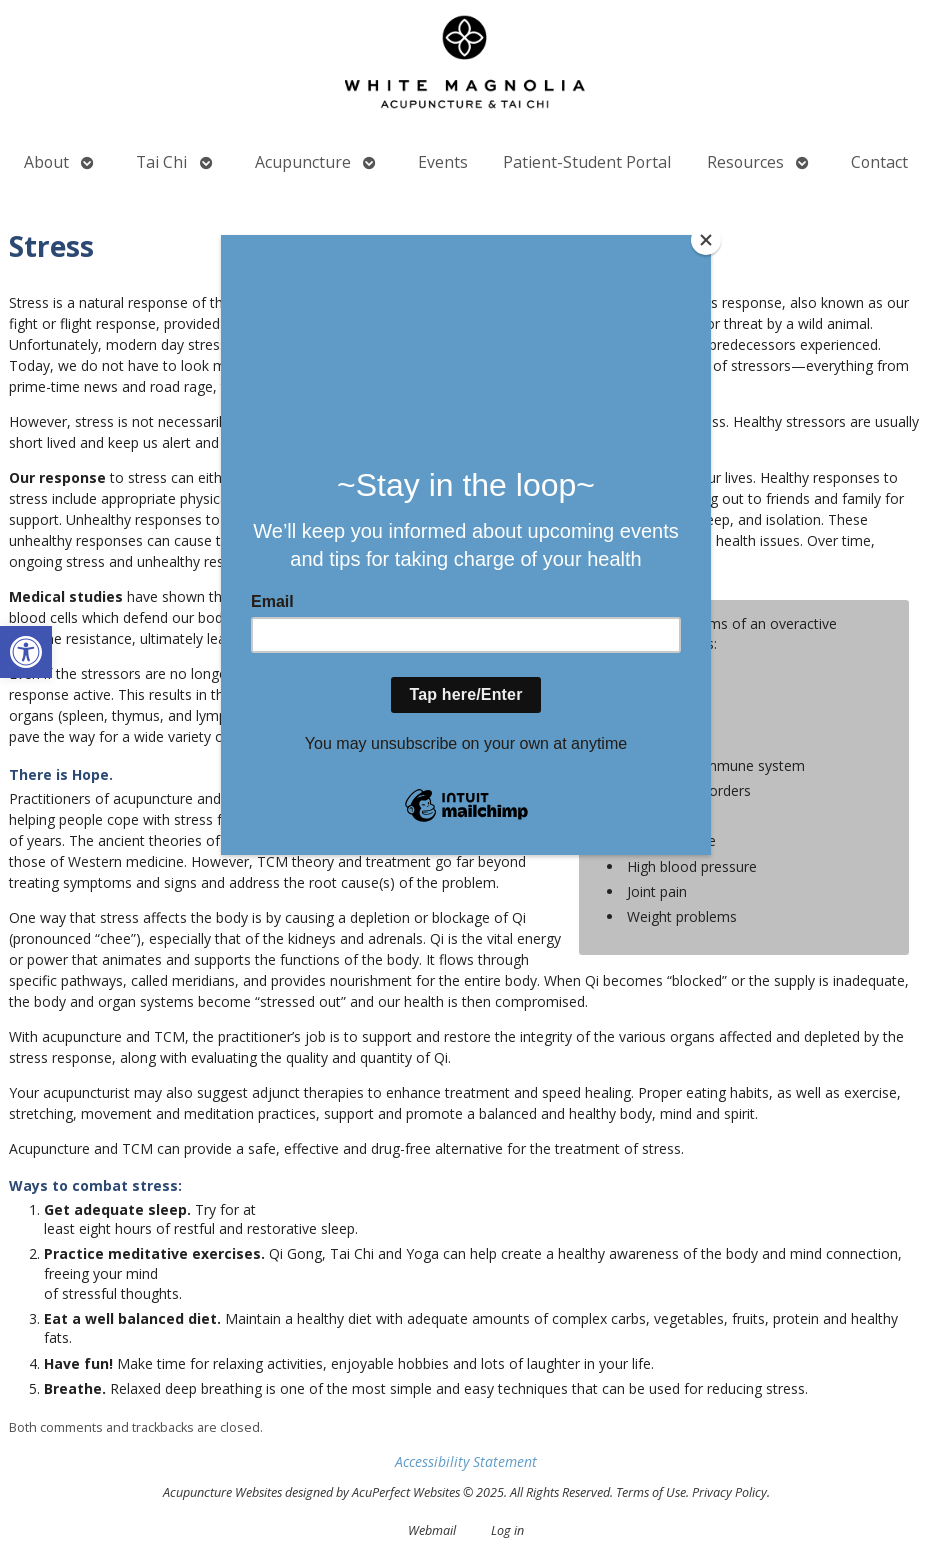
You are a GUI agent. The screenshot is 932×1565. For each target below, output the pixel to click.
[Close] (706, 240)
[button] (26, 652)
